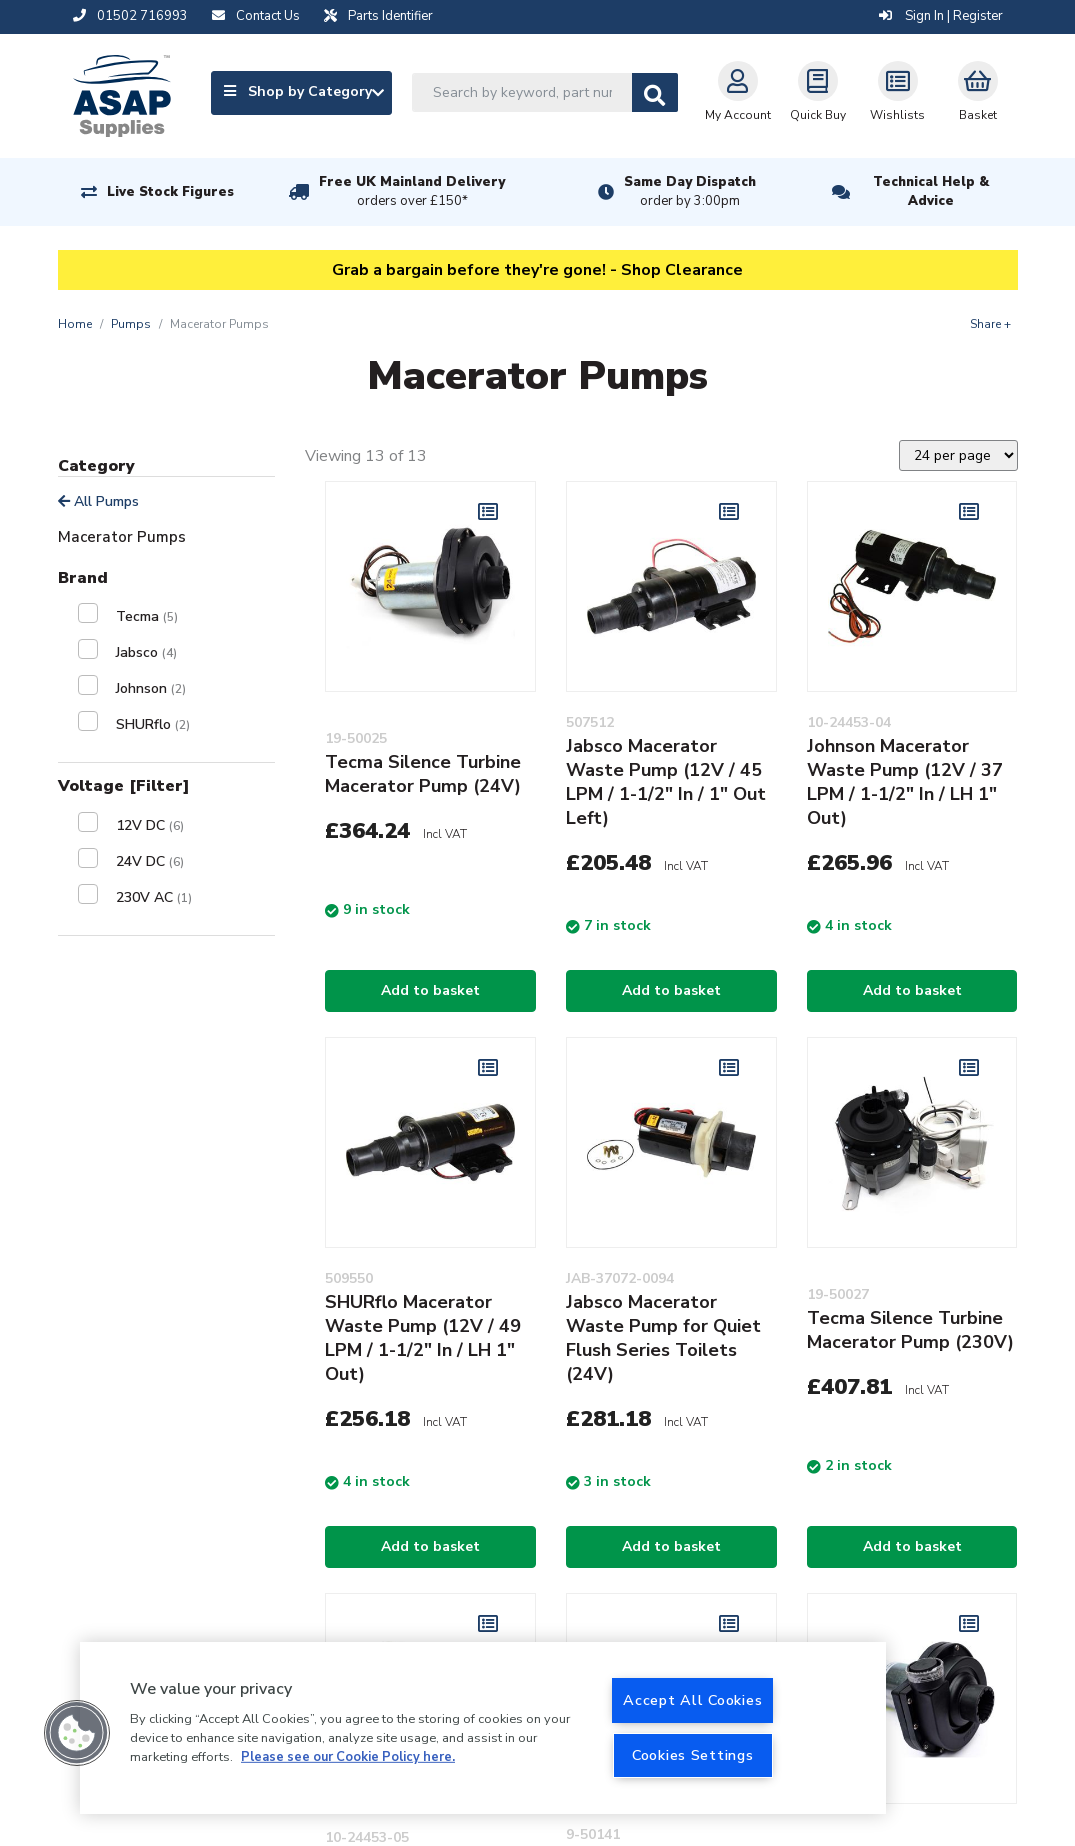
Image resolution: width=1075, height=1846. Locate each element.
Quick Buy (818, 92)
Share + (990, 324)
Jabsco (146, 652)
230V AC (154, 897)
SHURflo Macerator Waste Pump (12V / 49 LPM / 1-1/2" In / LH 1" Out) (423, 1338)
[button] (77, 1733)
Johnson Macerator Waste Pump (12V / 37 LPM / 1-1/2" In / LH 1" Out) (905, 782)
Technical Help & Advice (931, 191)
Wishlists (897, 92)
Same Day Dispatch (690, 192)
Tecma (147, 616)
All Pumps (98, 501)
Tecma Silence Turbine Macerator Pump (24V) (423, 774)
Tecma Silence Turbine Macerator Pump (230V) (910, 1330)
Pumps (131, 324)
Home (75, 324)
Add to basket (430, 990)
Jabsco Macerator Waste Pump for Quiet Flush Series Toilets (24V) (663, 1338)
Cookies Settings (693, 1755)
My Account (738, 92)
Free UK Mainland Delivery (412, 192)
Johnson (151, 688)
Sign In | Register (941, 16)
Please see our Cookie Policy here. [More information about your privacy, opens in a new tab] (348, 1757)
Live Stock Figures (170, 192)
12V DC (150, 825)
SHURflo (153, 724)
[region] (483, 1728)
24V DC (150, 861)
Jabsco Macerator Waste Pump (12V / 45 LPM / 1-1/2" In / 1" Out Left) (666, 782)
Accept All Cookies (692, 1700)
